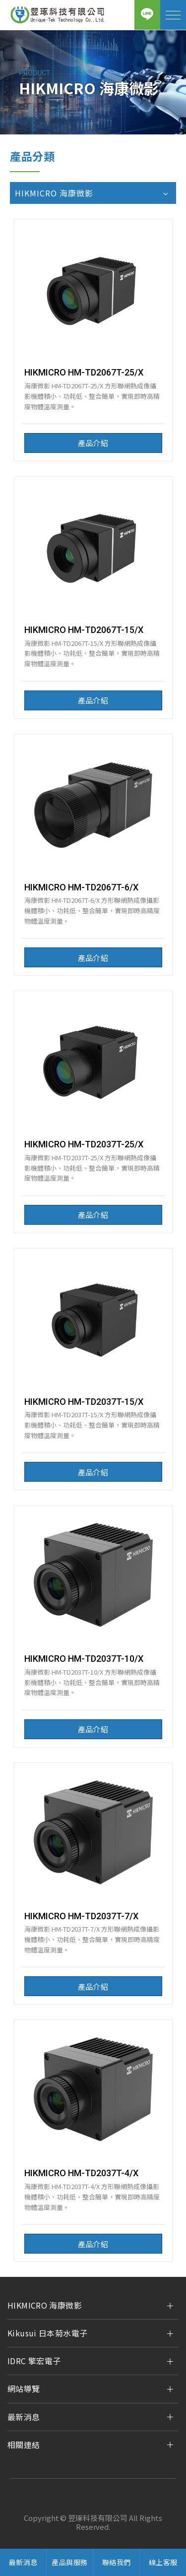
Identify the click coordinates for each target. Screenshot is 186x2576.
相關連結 (23, 2444)
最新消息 (23, 2417)
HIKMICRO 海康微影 (44, 2305)
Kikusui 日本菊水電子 (47, 2333)
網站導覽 (23, 2388)
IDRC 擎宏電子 (34, 2361)
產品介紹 (93, 443)
